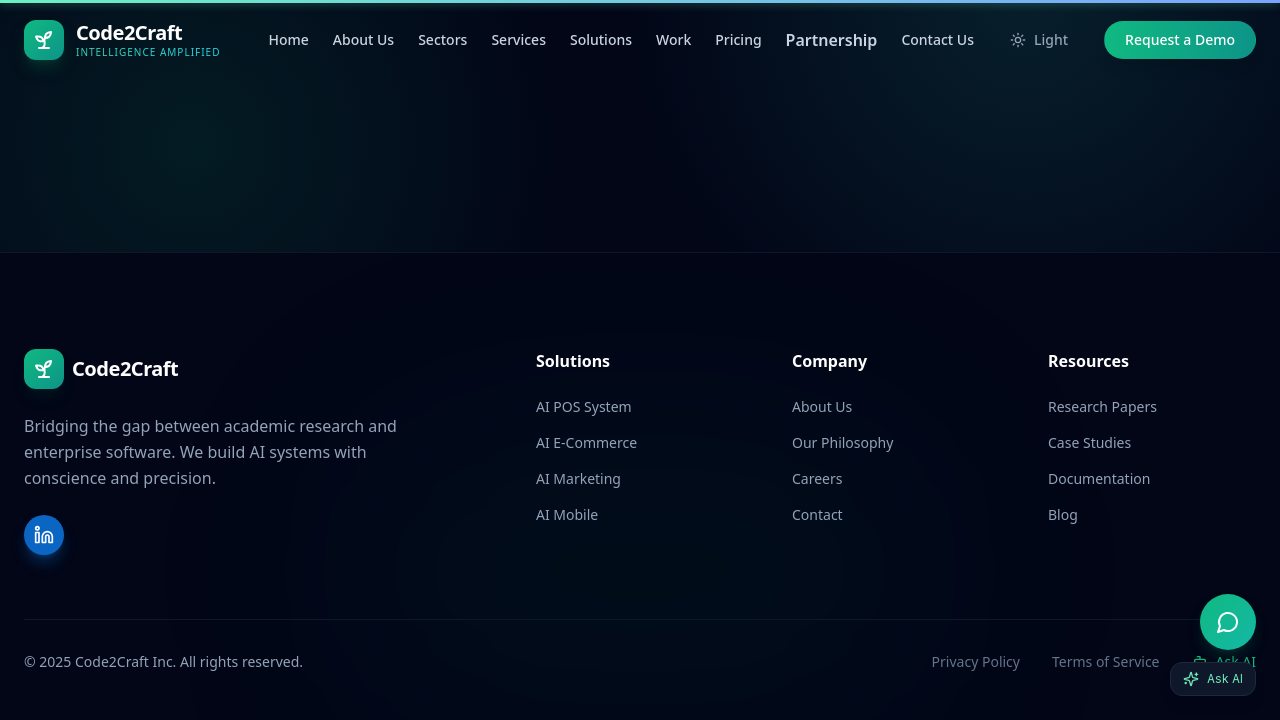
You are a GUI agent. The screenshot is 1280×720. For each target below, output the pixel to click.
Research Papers (1102, 406)
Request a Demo (1180, 39)
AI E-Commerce (586, 442)
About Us (363, 39)
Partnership (832, 40)
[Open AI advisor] (1228, 622)
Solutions (601, 39)
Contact (817, 514)
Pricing (738, 39)
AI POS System (584, 406)
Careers (817, 478)
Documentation (1099, 478)
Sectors (442, 39)
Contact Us (937, 39)
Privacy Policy (976, 661)
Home (288, 39)
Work (673, 39)
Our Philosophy (842, 442)
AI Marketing (578, 478)
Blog (1063, 514)
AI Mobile (567, 514)
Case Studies (1089, 442)
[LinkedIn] (44, 535)
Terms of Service (1106, 661)
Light (1039, 39)
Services (518, 39)
